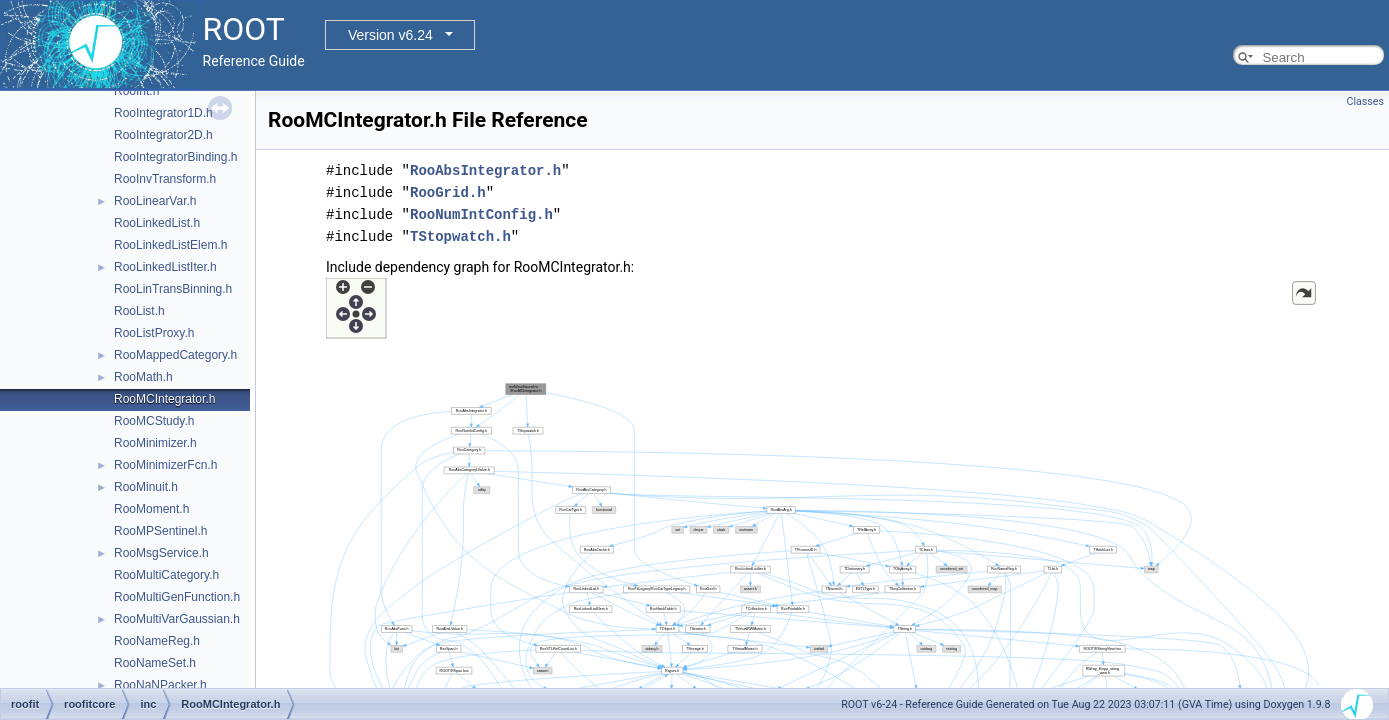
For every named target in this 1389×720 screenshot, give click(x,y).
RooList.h (139, 311)
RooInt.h (136, 91)
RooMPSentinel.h (160, 531)
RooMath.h (143, 377)
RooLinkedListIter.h (165, 267)
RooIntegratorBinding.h (175, 157)
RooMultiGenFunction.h (177, 597)
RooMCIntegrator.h (164, 399)
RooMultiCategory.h (166, 575)
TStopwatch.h (460, 236)
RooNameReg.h (157, 641)
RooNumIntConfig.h (481, 214)
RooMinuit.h (146, 487)
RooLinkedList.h (157, 223)
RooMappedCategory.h (175, 355)
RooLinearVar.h (155, 201)
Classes (1365, 101)
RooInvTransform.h (165, 179)
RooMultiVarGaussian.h (177, 619)
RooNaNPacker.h (160, 685)
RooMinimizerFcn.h (165, 465)
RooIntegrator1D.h (163, 113)
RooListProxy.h (154, 333)
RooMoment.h (151, 509)
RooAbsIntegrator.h (485, 170)
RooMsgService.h (161, 553)
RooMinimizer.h (155, 443)
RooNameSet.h (155, 663)
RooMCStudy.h (154, 421)
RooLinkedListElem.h (170, 245)
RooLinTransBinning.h (173, 289)
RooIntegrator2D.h (163, 135)
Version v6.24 (390, 35)
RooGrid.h (448, 192)
